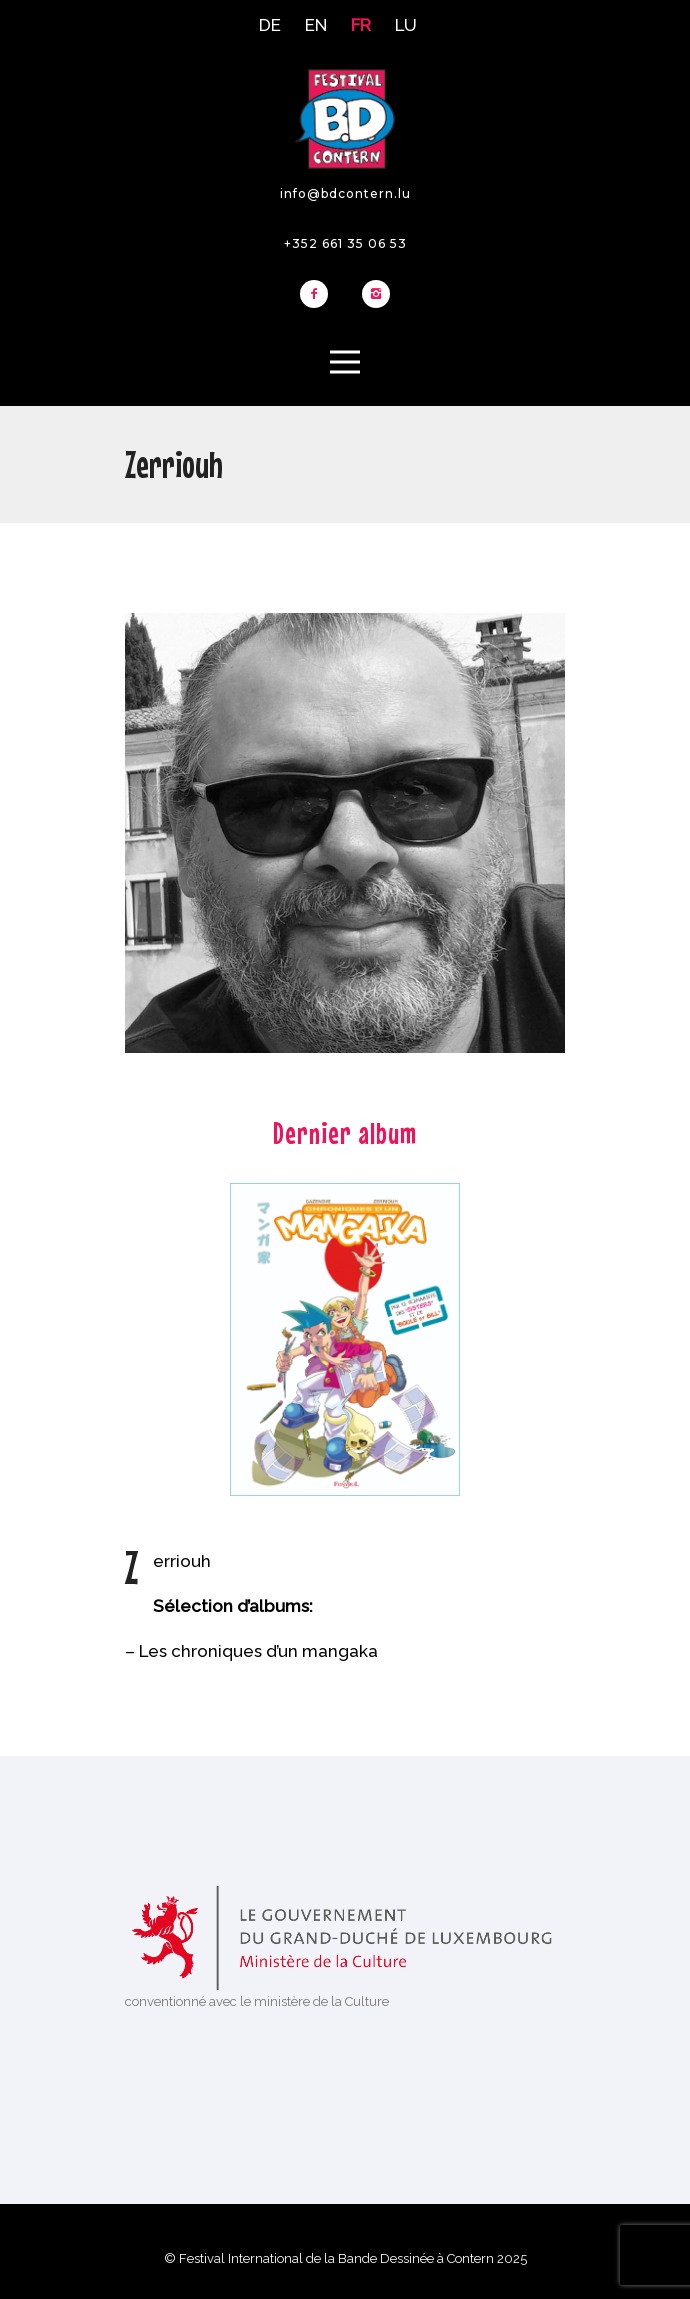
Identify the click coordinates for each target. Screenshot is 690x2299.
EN (316, 25)
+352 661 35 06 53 (345, 243)
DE (270, 25)
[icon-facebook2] (319, 295)
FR (361, 25)
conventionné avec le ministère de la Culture (257, 2001)
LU (406, 25)
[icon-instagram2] (376, 295)
